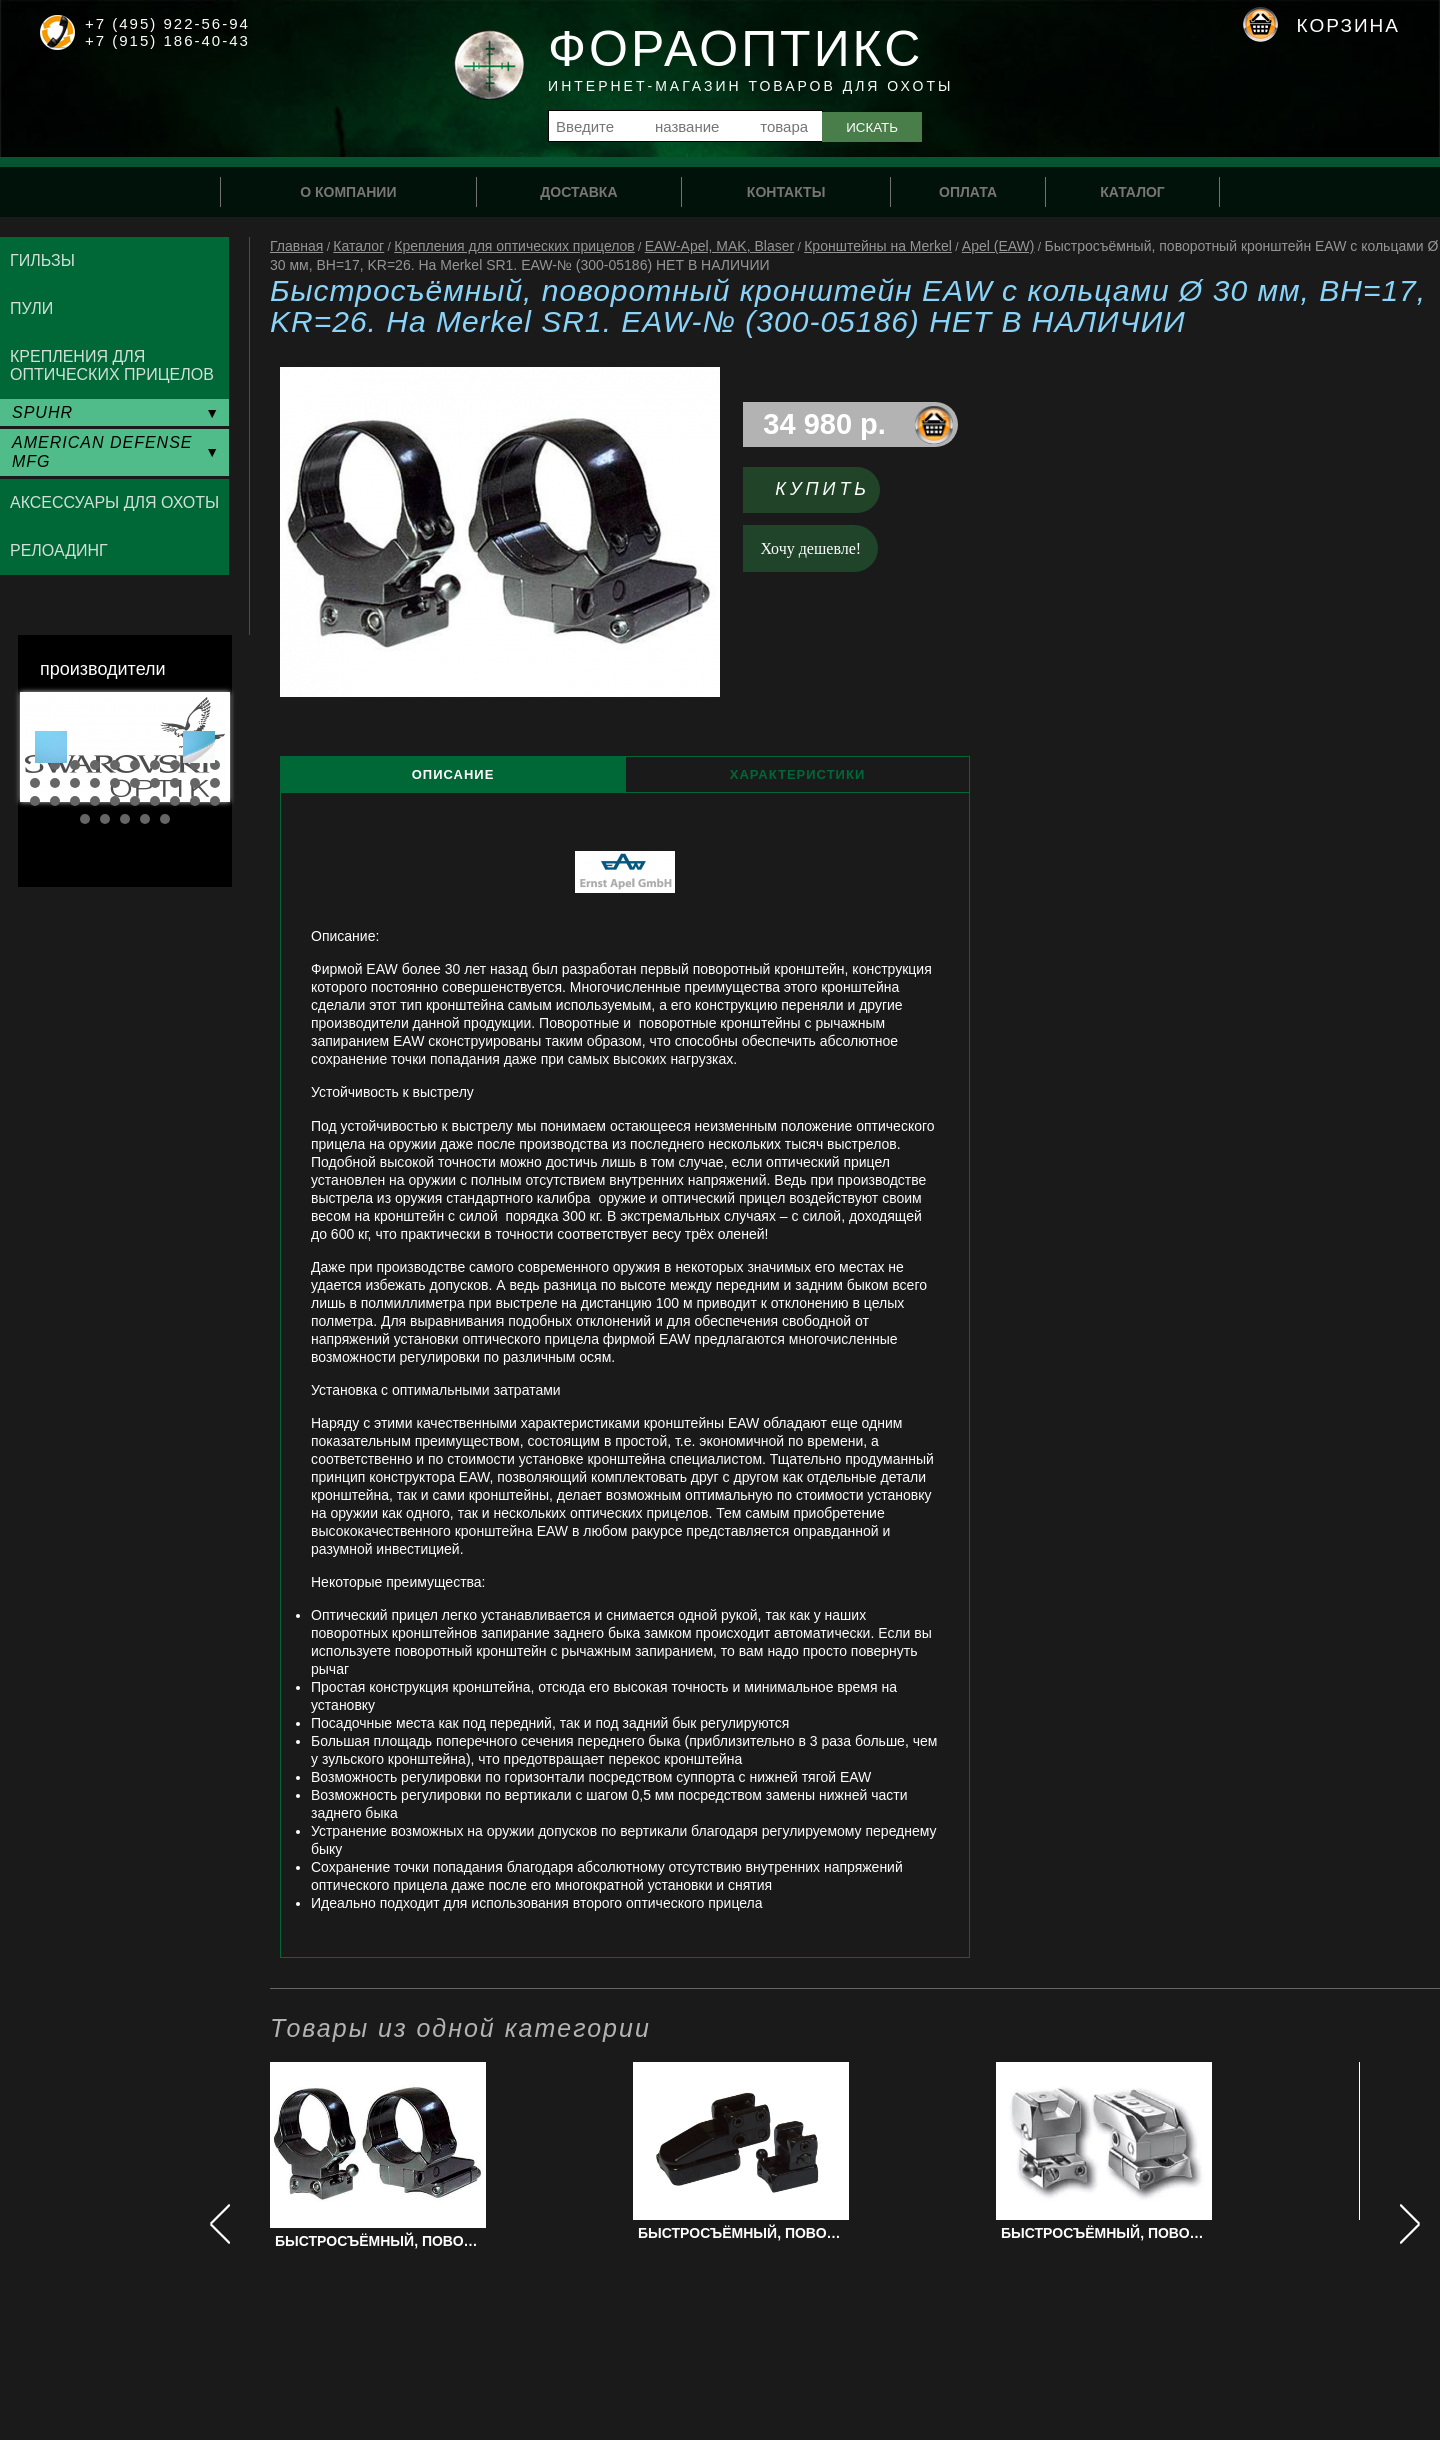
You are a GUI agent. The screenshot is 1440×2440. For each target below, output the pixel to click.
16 (135, 783)
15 (115, 783)
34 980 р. (824, 424)
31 (85, 819)
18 (175, 783)
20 (215, 783)
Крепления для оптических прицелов (514, 246)
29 (195, 801)
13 (75, 783)
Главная (296, 246)
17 (155, 783)
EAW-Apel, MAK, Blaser (719, 246)
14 (95, 783)
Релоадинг (59, 550)
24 (95, 801)
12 (55, 783)
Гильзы (42, 260)
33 (125, 819)
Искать (872, 127)
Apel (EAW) (998, 246)
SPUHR (42, 412)
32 (105, 819)
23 (75, 801)
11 (35, 783)
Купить (822, 489)
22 (55, 801)
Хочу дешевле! (811, 548)
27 (155, 801)
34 (145, 819)
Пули (31, 308)
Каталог (358, 246)
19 (195, 783)
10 (215, 765)
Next (199, 747)
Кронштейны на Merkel (878, 246)
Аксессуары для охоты (114, 502)
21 (35, 801)
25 (115, 801)
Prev (51, 747)
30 (215, 801)
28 (175, 801)
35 (165, 819)
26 (135, 801)
